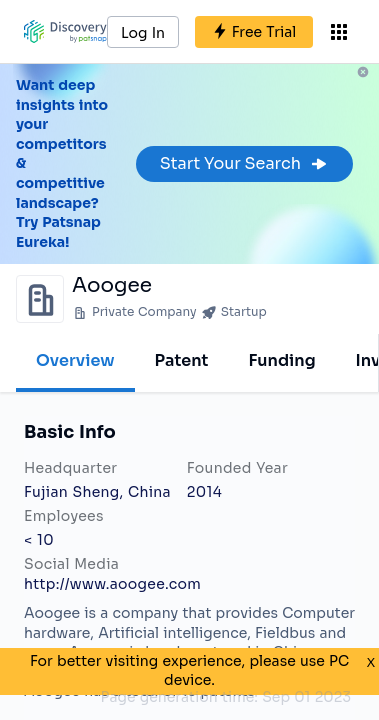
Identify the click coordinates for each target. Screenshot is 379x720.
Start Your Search (244, 163)
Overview (75, 360)
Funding (281, 360)
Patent (182, 360)
